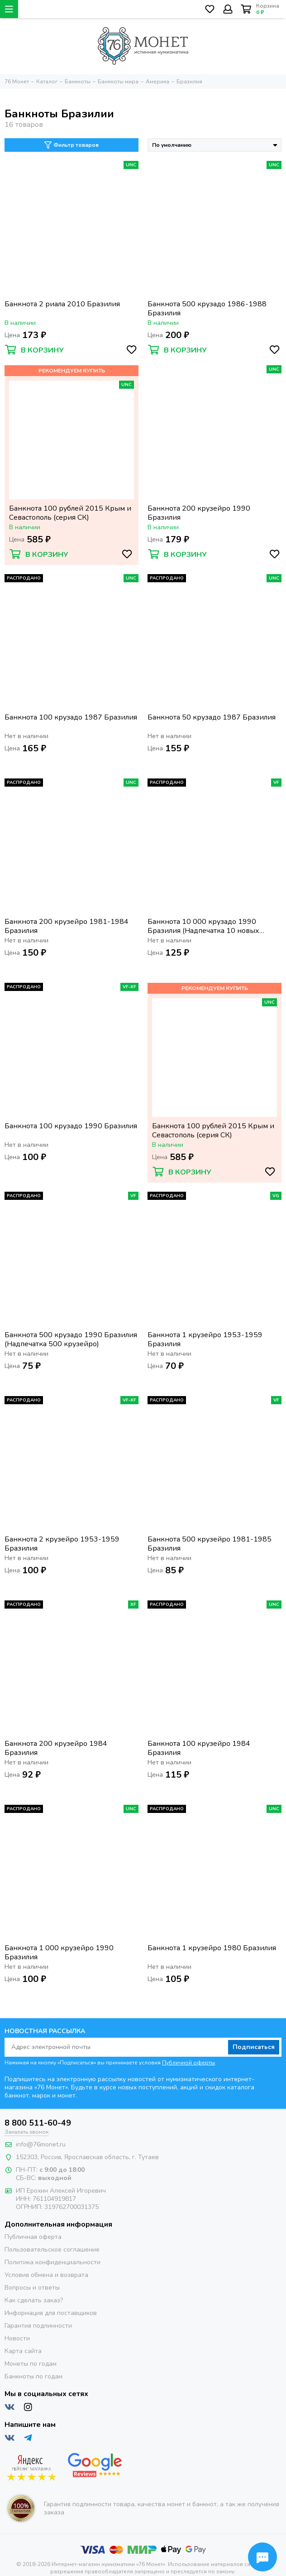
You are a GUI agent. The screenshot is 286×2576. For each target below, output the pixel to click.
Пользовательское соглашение (52, 2249)
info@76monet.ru (41, 2144)
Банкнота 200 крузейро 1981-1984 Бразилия (67, 926)
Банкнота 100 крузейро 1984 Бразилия (199, 1748)
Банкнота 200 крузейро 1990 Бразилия (199, 513)
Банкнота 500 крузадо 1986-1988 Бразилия (207, 309)
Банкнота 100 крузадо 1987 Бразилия (71, 717)
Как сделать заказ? (34, 2300)
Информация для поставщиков (51, 2313)
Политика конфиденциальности (52, 2262)
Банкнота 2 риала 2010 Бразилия (62, 304)
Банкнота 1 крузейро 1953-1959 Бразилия (205, 1339)
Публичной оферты (188, 2062)
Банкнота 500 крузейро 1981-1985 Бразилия (210, 1544)
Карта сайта (23, 2351)
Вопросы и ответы (32, 2287)
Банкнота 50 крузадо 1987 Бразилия (212, 717)
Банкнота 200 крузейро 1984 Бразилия (56, 1748)
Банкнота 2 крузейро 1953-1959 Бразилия (62, 1544)
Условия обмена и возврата (46, 2275)
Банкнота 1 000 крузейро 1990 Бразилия (59, 1952)
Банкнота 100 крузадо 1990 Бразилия (71, 1126)
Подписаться (254, 2047)
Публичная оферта (33, 2237)
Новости (17, 2338)
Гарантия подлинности (38, 2325)
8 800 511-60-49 (38, 2123)
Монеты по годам (31, 2363)
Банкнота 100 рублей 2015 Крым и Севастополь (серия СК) (70, 513)
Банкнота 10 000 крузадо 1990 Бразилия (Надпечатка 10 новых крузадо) (203, 926)
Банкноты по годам (33, 2376)
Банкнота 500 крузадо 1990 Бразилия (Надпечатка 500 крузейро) (71, 1339)
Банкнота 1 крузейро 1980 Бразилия (212, 1948)
